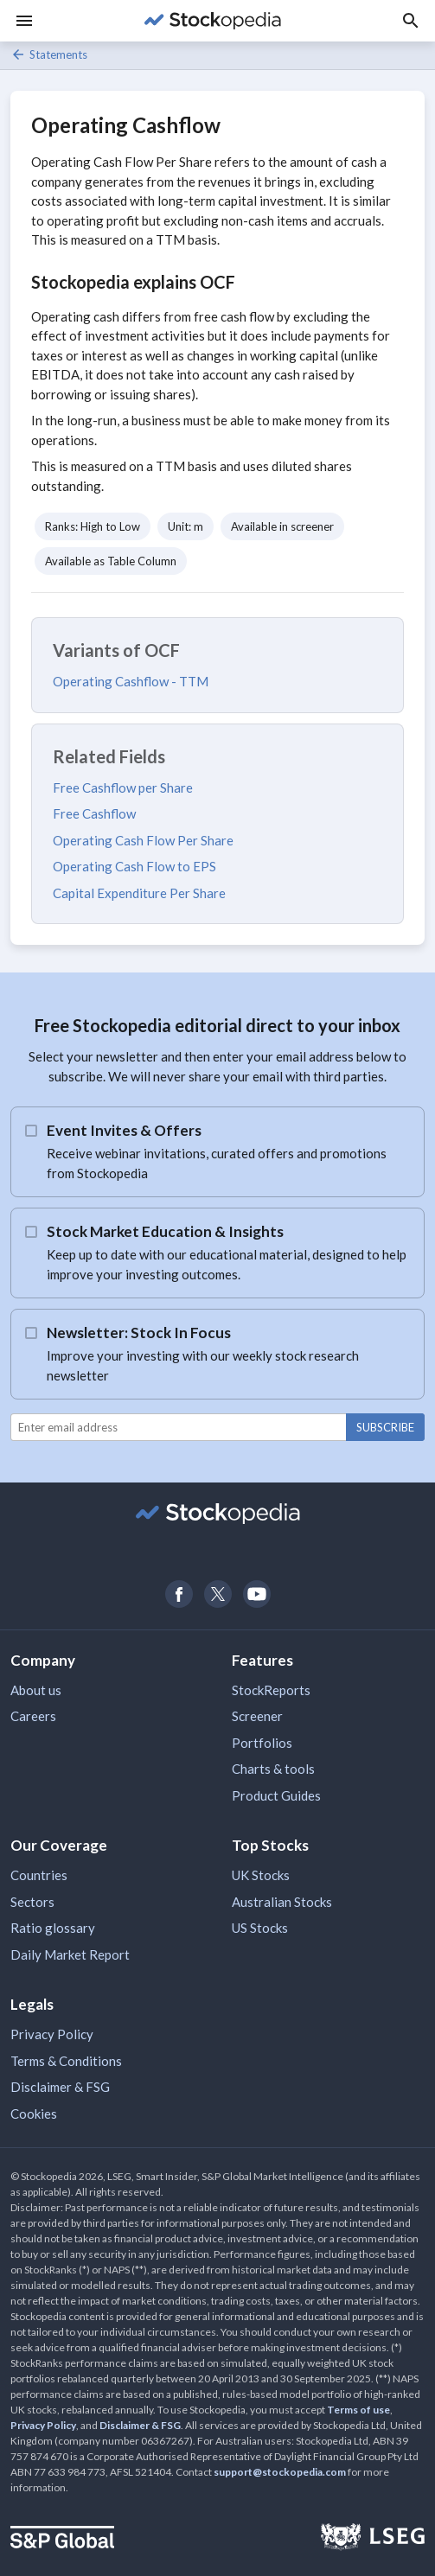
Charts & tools (273, 1768)
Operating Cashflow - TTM (130, 681)
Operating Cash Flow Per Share (143, 840)
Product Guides (276, 1795)
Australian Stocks (282, 1902)
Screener (257, 1716)
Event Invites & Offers (124, 1130)
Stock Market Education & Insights (165, 1231)
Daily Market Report (70, 1954)
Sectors (32, 1902)
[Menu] (24, 21)
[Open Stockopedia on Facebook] (178, 1594)
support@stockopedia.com (280, 2471)
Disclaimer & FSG (60, 2087)
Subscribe (385, 1427)
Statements (48, 54)
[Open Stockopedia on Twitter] (217, 1594)
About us (35, 1690)
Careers (33, 1716)
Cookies (33, 2113)
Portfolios (262, 1742)
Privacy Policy (51, 2034)
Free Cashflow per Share (123, 787)
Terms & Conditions (66, 2061)
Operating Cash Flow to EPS (134, 866)
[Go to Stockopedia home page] (212, 20)
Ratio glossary (52, 1927)
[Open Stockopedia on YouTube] (256, 1594)
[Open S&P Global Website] (62, 2539)
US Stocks (260, 1927)
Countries (38, 1875)
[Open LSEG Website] (373, 2538)
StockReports (271, 1690)
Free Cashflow (94, 813)
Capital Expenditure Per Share (139, 893)
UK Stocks (261, 1875)
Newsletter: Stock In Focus (139, 1332)
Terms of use (358, 2409)
